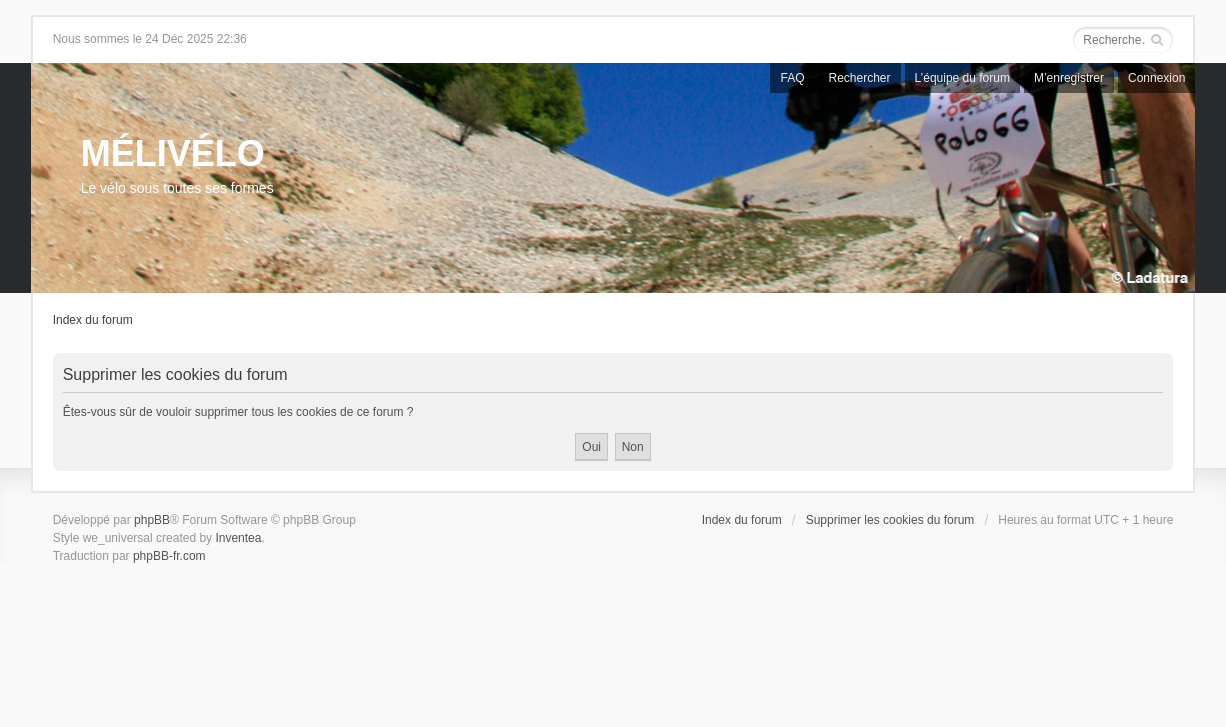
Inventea (238, 538)
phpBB (152, 520)
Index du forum (93, 320)
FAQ (792, 78)
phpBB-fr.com (169, 556)
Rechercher (860, 78)
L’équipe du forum (962, 78)
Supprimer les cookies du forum (890, 520)
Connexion (1156, 78)
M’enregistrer (1069, 78)
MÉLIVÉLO (173, 153)
